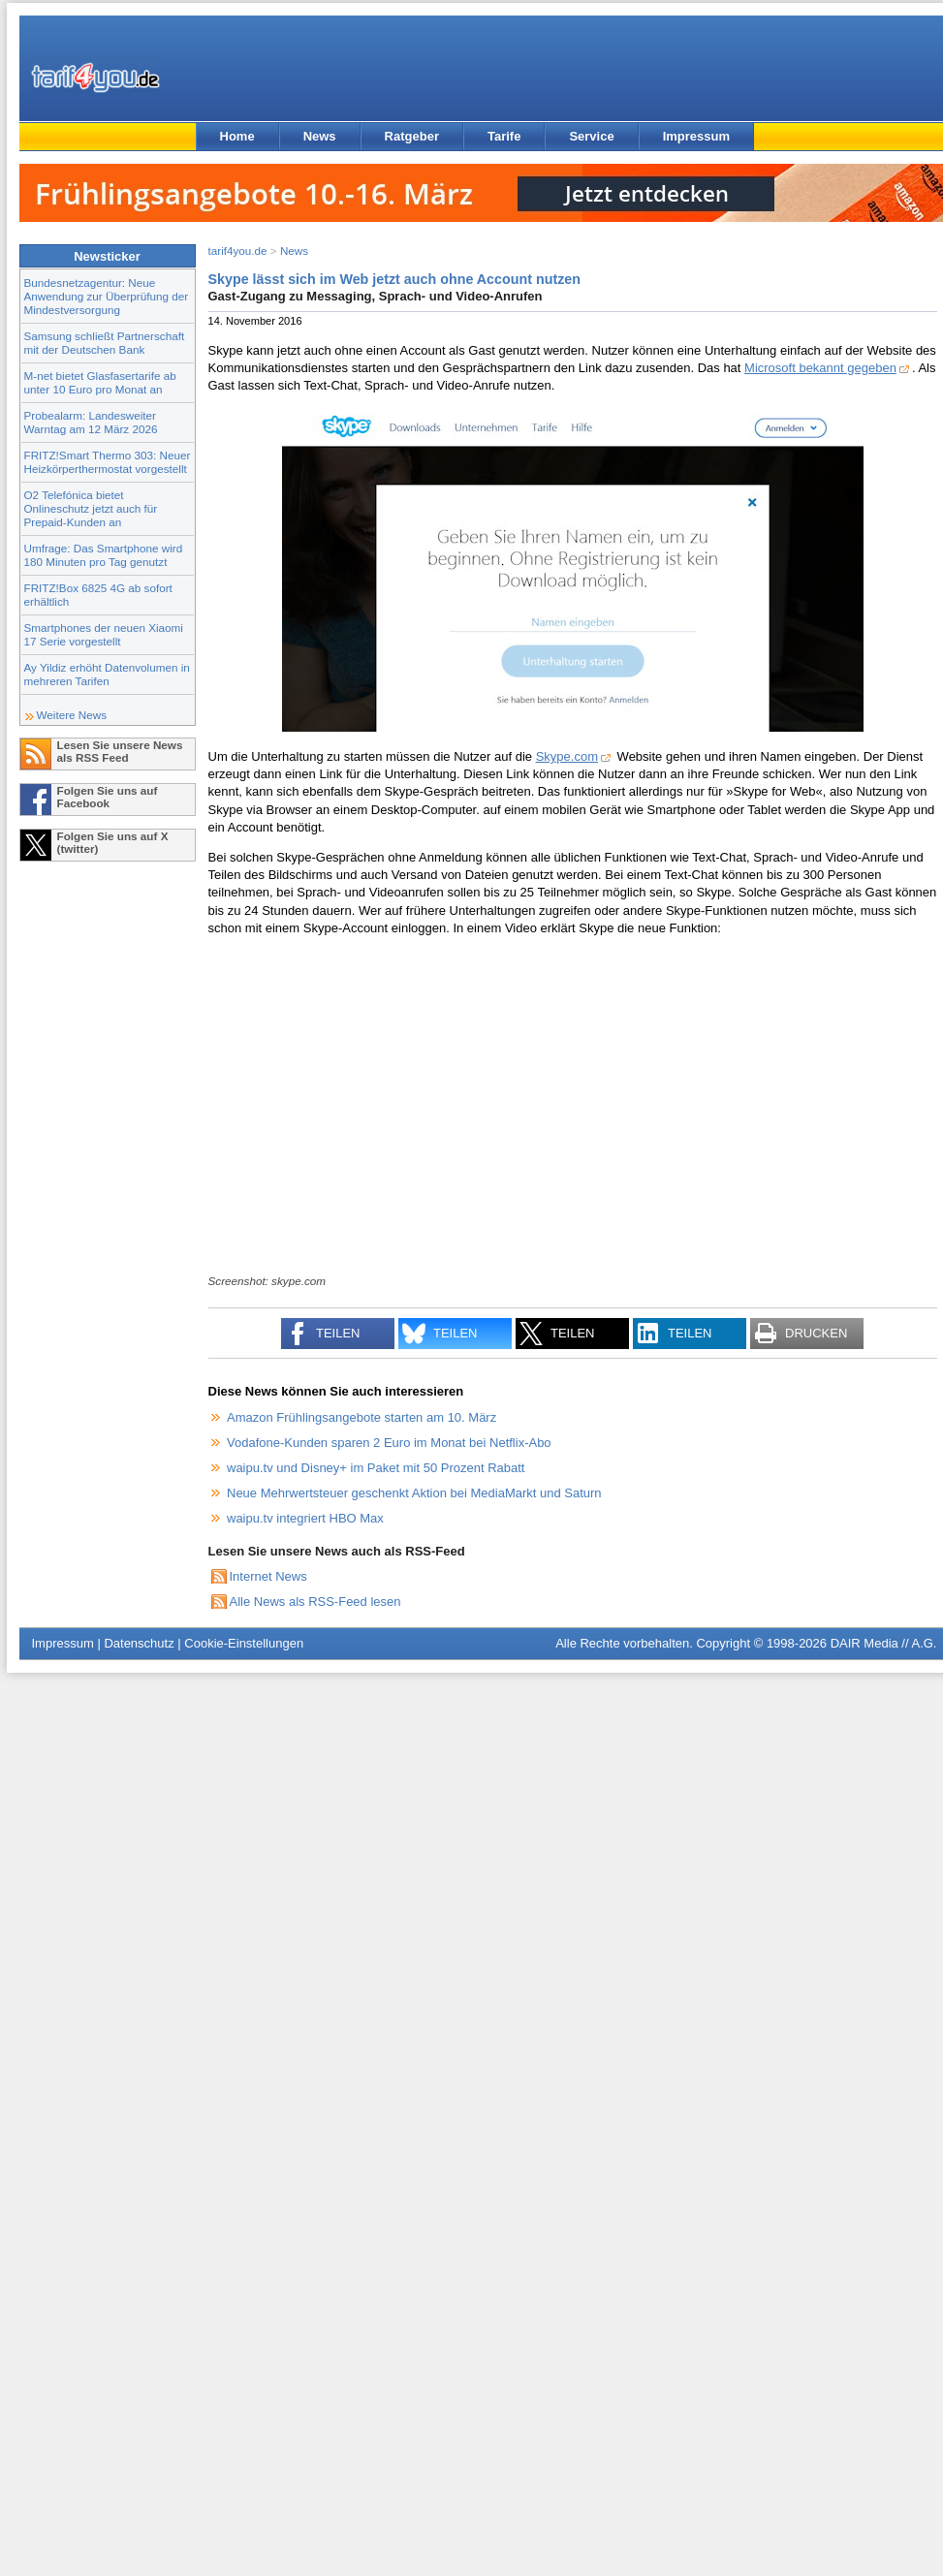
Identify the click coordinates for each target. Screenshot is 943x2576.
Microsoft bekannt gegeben (820, 368)
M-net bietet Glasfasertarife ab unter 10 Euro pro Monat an (100, 382)
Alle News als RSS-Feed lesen (315, 1601)
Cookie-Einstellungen (243, 1643)
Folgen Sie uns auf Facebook (107, 796)
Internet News (268, 1576)
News (319, 136)
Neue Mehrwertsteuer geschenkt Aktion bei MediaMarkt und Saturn (414, 1493)
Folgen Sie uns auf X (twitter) (113, 842)
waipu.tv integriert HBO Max (305, 1518)
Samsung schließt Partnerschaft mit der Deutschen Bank (104, 343)
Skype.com (567, 756)
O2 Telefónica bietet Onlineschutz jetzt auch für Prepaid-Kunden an (91, 508)
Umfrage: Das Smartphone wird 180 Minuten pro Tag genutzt (103, 555)
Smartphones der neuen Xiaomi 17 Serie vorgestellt (103, 634)
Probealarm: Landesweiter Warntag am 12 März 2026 (91, 422)
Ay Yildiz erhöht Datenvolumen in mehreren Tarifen (107, 674)
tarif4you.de (237, 250)
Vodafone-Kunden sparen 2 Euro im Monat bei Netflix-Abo (389, 1442)
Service (591, 136)
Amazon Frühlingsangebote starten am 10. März (361, 1417)
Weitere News (72, 714)
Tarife (503, 136)
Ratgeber (412, 136)
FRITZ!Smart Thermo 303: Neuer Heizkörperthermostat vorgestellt (107, 462)
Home (237, 136)
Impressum (696, 136)
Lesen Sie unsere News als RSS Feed (120, 751)
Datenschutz (138, 1643)
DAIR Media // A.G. (884, 1643)
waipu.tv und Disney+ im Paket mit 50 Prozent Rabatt (375, 1468)
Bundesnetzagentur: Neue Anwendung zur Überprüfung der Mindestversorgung (106, 296)
